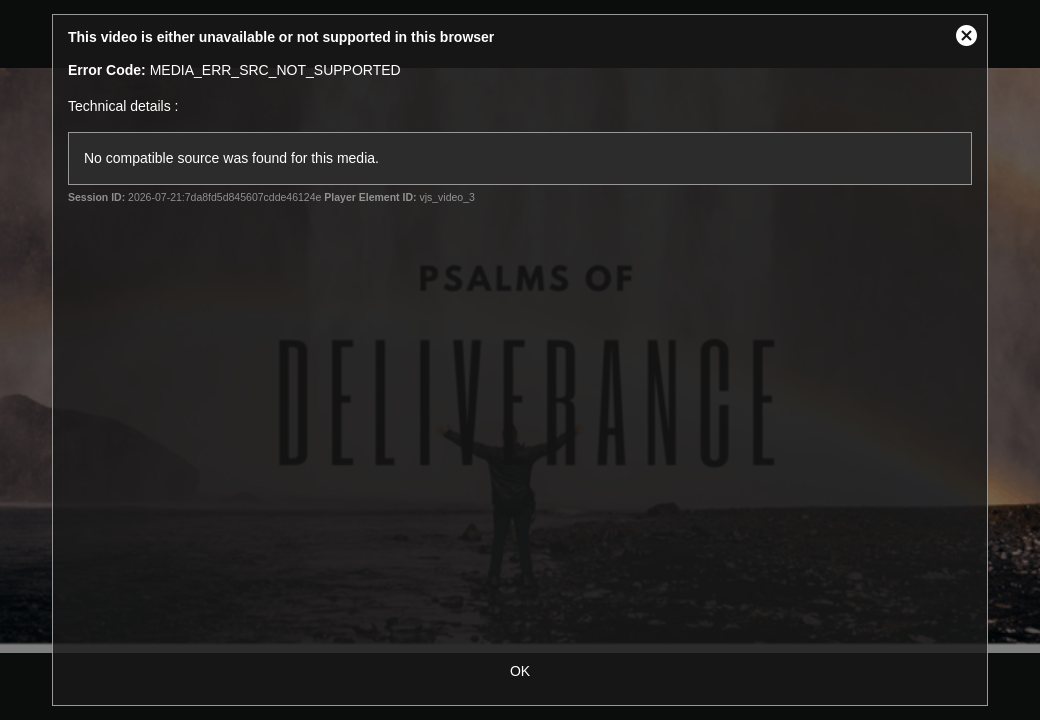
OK (520, 671)
